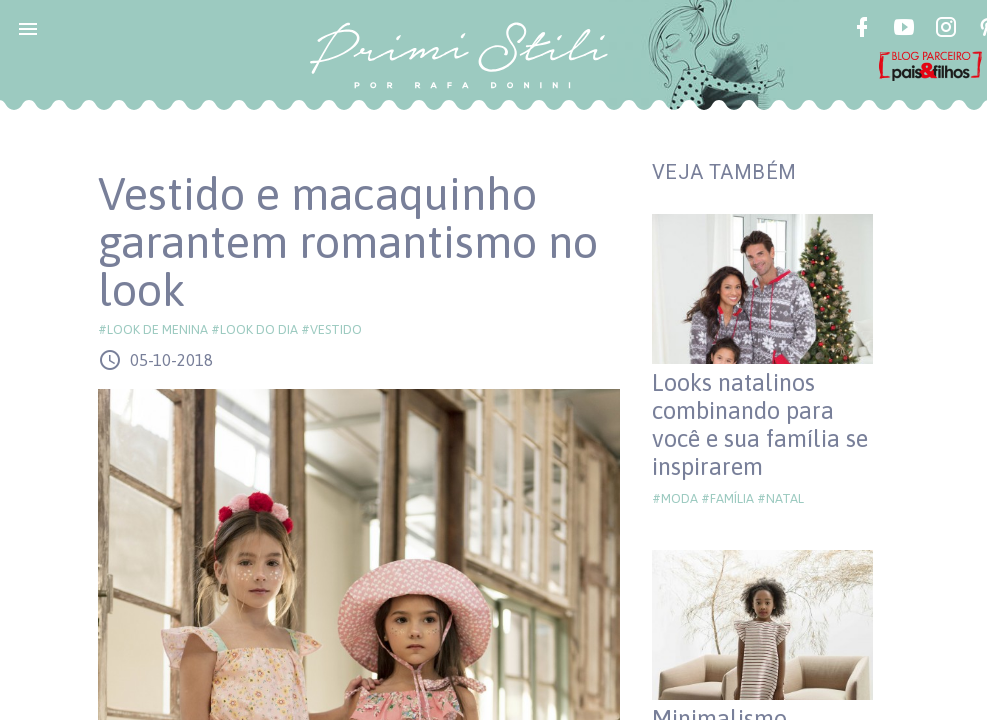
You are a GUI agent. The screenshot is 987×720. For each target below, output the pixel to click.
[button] (28, 28)
